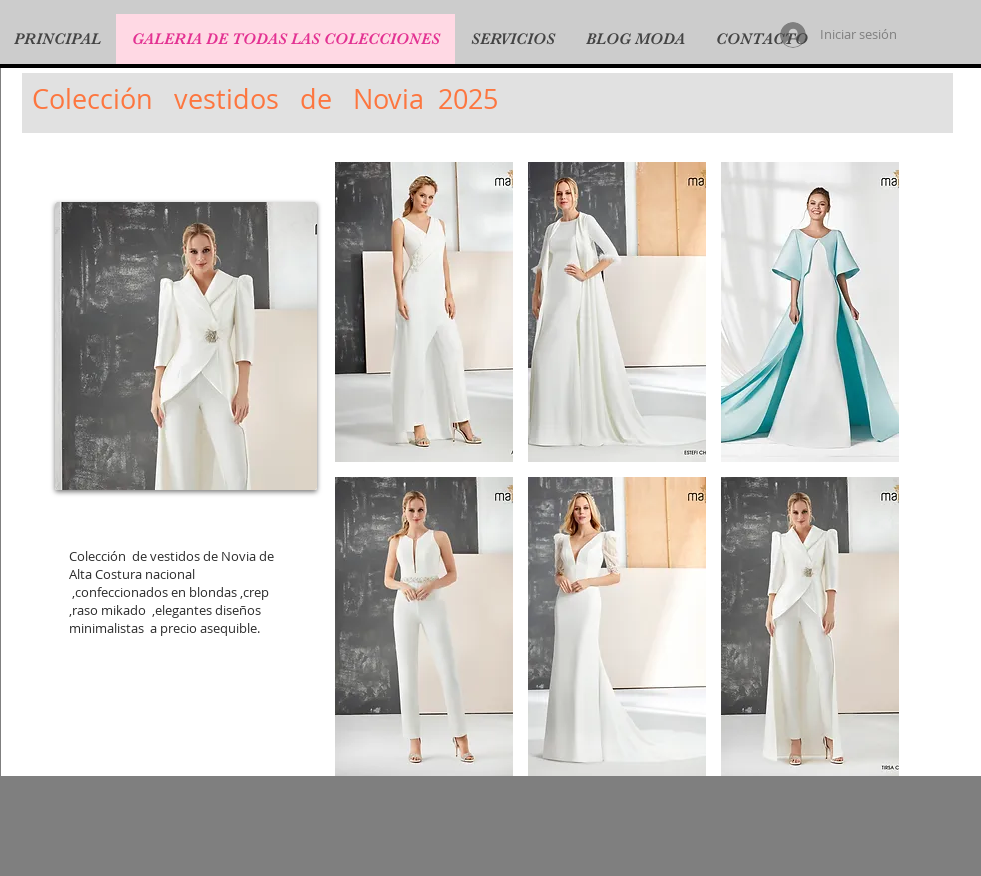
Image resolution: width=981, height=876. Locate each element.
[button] (424, 312)
